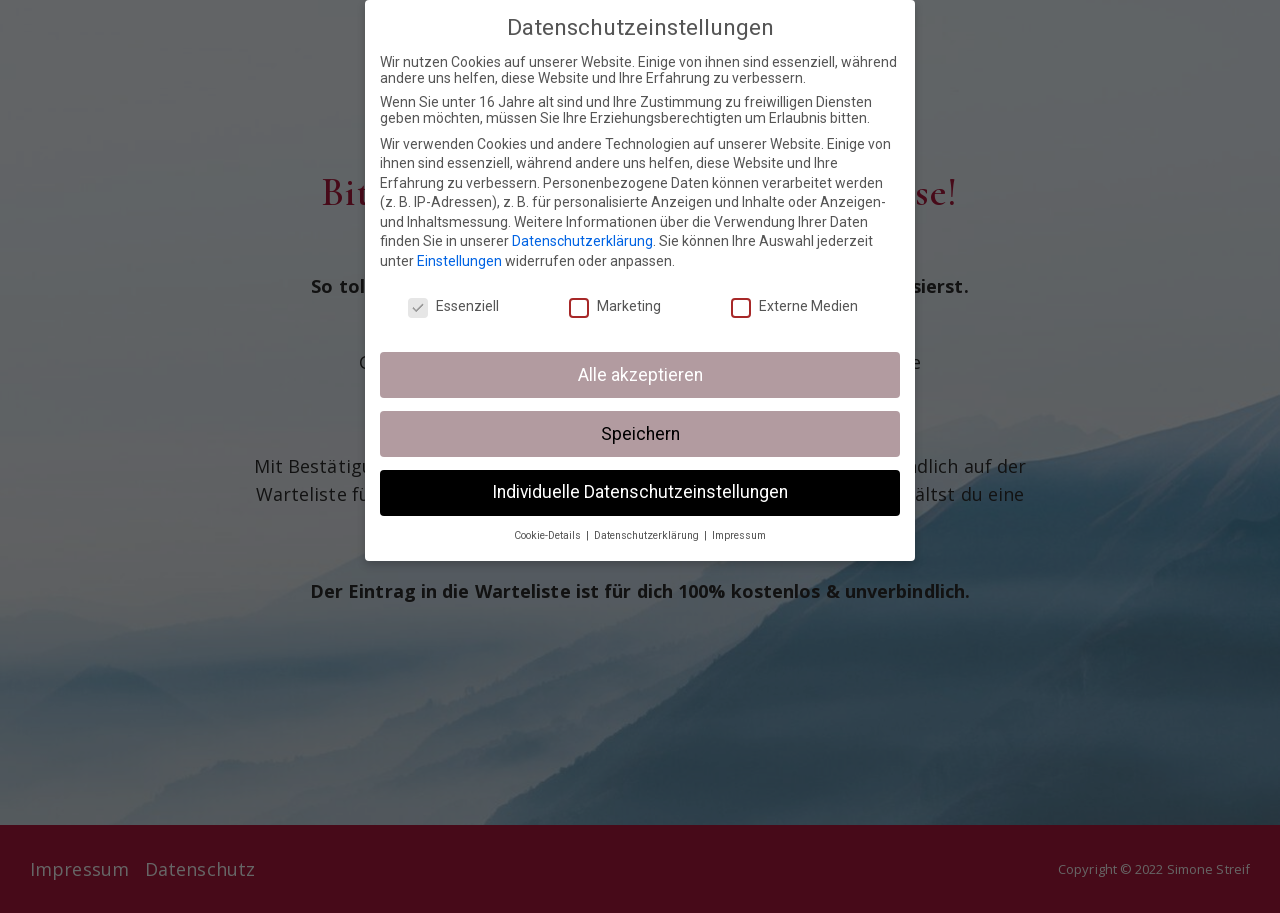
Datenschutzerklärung (582, 241)
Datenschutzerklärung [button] (648, 535)
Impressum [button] (739, 535)
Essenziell (453, 306)
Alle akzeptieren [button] (640, 375)
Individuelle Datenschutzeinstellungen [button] (640, 492)
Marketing (615, 306)
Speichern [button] (640, 434)
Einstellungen (459, 261)
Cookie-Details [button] (549, 535)
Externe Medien (794, 306)
